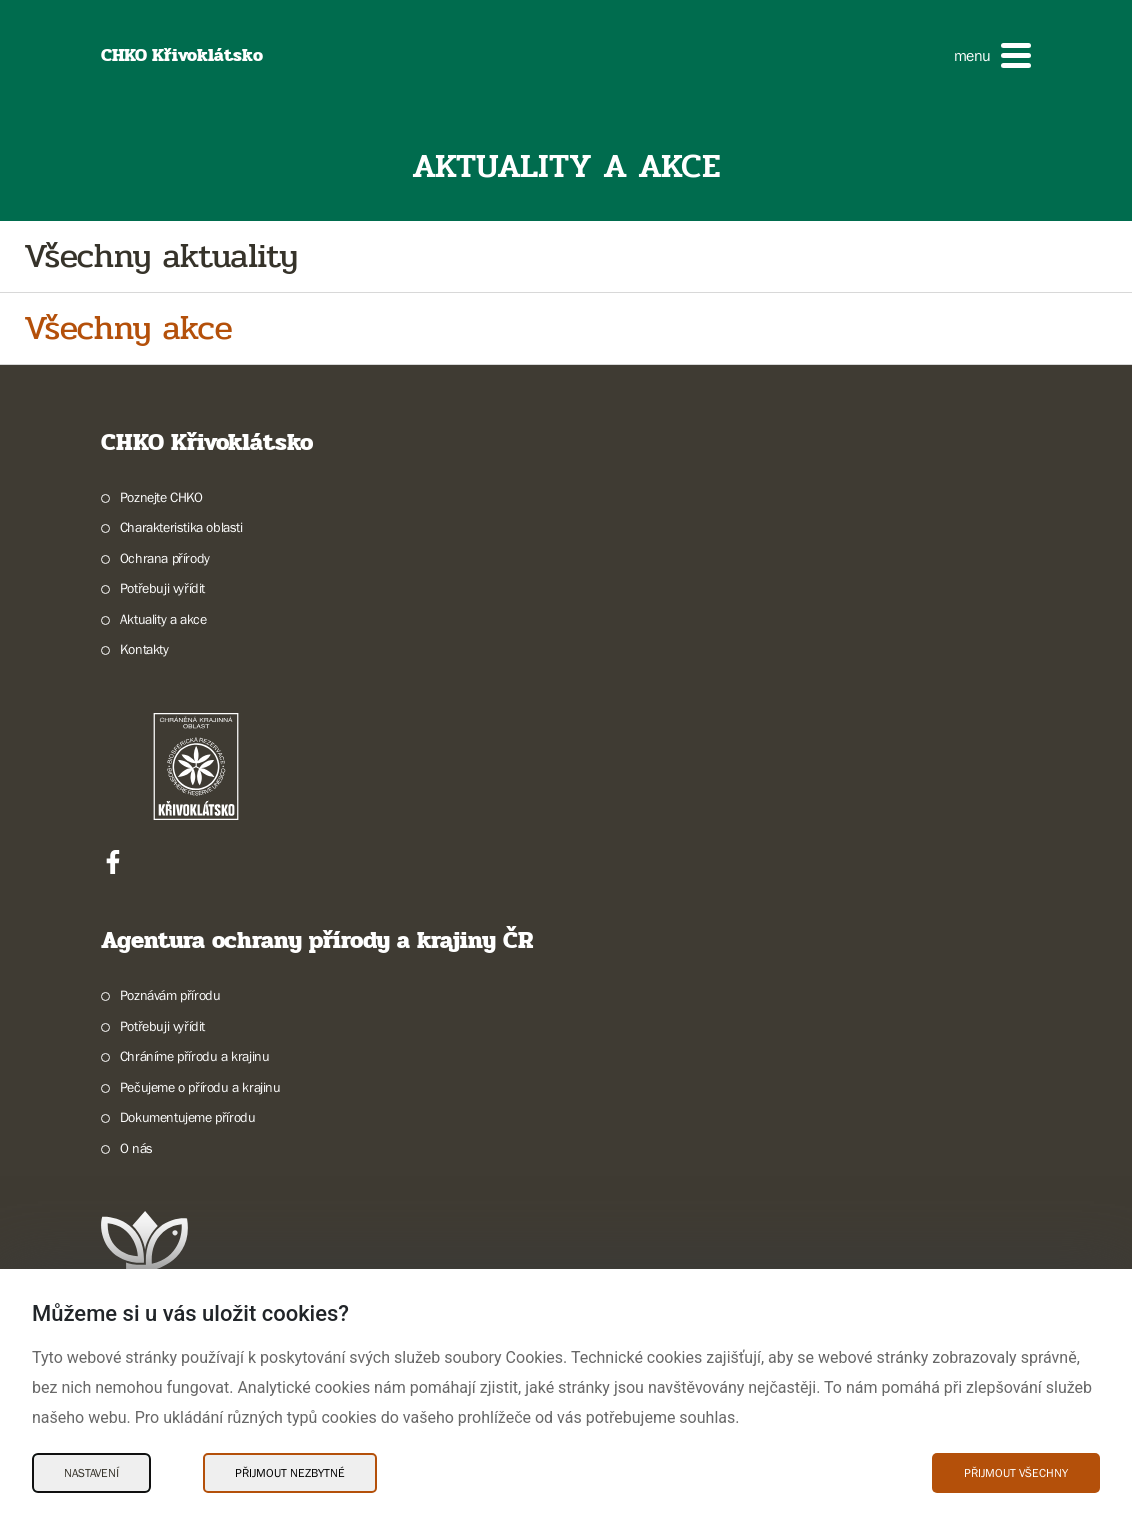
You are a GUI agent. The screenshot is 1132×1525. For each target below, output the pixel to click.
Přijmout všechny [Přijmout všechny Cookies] (1016, 1473)
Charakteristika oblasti (181, 527)
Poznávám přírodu (170, 995)
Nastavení (91, 1473)
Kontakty (144, 649)
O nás (136, 1148)
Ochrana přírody (165, 558)
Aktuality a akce (163, 619)
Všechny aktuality (161, 256)
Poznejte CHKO (161, 497)
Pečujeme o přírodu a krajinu (200, 1087)
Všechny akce (128, 328)
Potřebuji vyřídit (162, 588)
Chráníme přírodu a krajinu (195, 1056)
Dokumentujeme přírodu (188, 1117)
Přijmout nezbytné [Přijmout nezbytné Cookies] (290, 1473)
